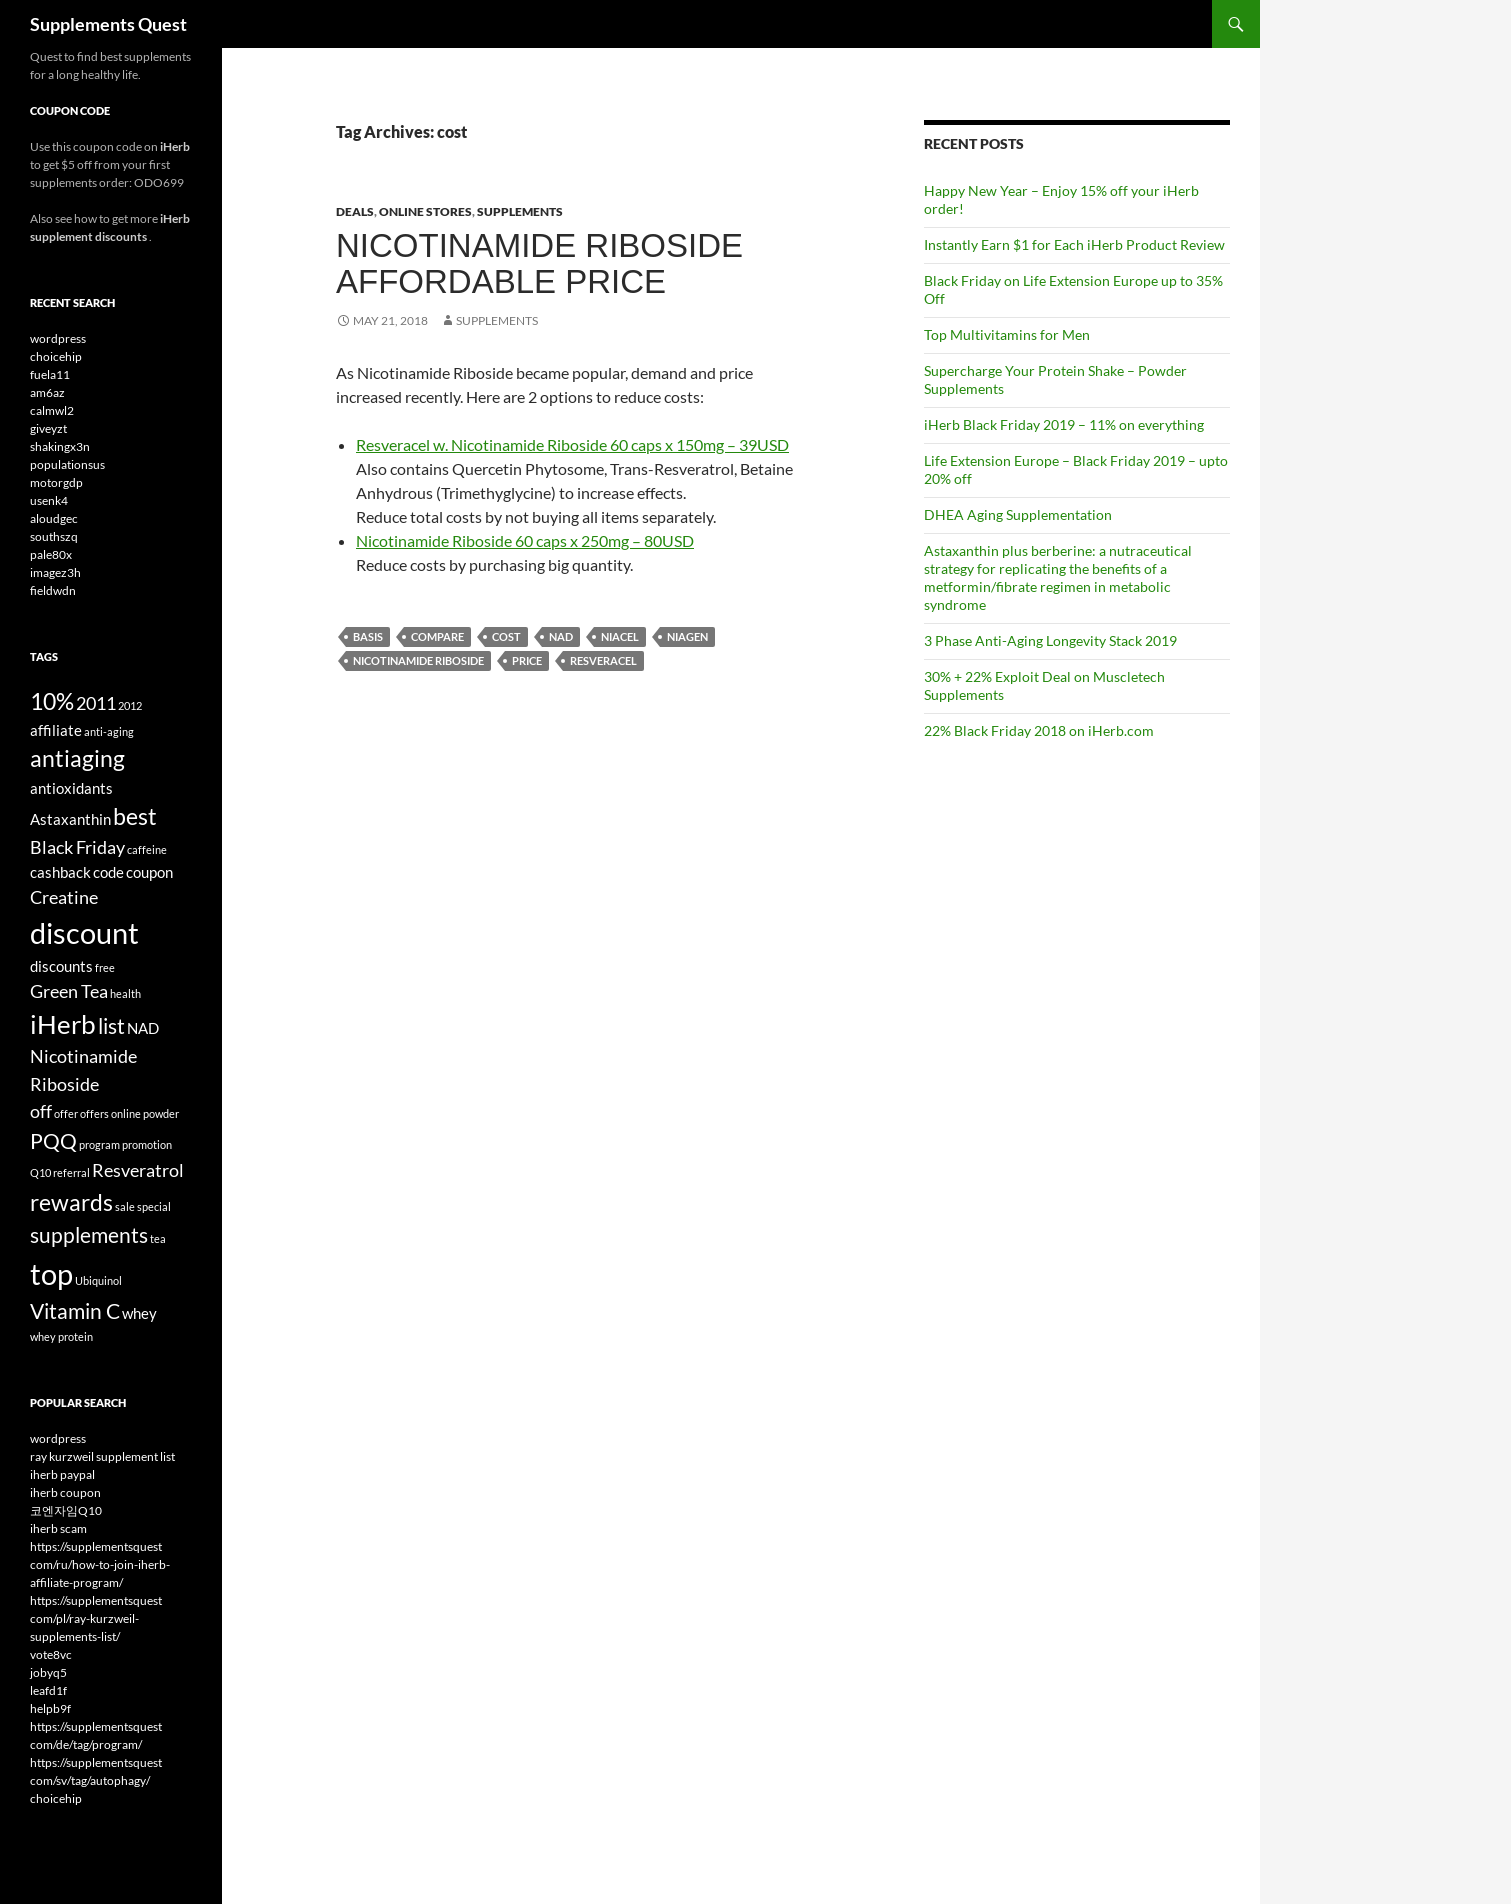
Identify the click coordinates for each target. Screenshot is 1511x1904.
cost (506, 636)
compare (437, 636)
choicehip (56, 356)
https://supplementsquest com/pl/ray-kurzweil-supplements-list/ (96, 1618)
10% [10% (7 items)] (52, 701)
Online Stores (425, 211)
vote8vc (51, 1654)
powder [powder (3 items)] (161, 1113)
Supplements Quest (108, 24)
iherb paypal (62, 1474)
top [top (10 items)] (51, 1273)
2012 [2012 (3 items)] (130, 705)
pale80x (51, 554)
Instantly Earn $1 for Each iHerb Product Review (1074, 244)
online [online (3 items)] (126, 1113)
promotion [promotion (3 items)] (147, 1144)
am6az (47, 392)
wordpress (58, 338)
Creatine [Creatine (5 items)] (64, 897)
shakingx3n (60, 446)
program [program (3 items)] (99, 1144)
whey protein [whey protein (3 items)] (61, 1336)
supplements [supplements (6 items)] (89, 1235)
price (527, 660)
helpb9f (50, 1708)
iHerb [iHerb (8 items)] (63, 1024)
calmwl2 (52, 410)
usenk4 (49, 500)
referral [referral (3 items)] (71, 1172)
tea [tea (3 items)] (158, 1238)
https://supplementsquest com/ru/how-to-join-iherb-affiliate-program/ (100, 1564)
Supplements (520, 211)
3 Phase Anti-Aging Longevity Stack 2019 (1050, 640)
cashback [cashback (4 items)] (60, 872)
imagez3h (55, 572)
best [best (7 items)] (135, 816)
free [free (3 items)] (105, 967)
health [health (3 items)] (125, 993)
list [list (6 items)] (111, 1026)
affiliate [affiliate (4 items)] (56, 730)
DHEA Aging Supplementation (1018, 514)
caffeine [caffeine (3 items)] (147, 849)
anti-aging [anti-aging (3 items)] (109, 731)
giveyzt (48, 428)
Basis (368, 636)
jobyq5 (48, 1672)
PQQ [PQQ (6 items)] (53, 1141)
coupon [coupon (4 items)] (149, 872)
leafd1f (48, 1690)
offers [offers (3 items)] (94, 1113)
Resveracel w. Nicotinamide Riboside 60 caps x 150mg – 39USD (572, 444)
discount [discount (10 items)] (84, 932)
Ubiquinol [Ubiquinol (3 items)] (98, 1280)
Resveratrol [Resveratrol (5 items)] (138, 1170)
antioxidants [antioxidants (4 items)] (71, 788)
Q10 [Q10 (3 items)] (40, 1172)
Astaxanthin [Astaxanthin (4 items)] (70, 819)
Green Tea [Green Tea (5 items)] (69, 991)
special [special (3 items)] (154, 1206)
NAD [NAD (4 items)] (143, 1028)
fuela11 (50, 374)
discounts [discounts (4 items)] (61, 966)
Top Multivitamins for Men (1007, 334)
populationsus (67, 464)
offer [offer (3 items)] (66, 1113)
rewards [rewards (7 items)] (71, 1202)
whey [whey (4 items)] (139, 1313)
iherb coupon (65, 1492)
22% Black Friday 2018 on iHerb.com (1039, 730)
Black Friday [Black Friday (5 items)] (77, 847)
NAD (561, 636)
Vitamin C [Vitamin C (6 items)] (75, 1311)
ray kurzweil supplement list (102, 1456)
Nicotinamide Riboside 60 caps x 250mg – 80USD (525, 540)
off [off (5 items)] (41, 1111)
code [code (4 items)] (108, 872)
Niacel (620, 636)
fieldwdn (53, 590)
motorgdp (56, 482)
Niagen (687, 636)
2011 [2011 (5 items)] (96, 703)
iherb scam (58, 1528)
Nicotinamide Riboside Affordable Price (539, 263)
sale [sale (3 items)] (125, 1206)
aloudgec (54, 518)
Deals (355, 211)
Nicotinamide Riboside (418, 660)
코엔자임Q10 (66, 1510)
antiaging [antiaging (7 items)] (77, 758)
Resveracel (603, 660)
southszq (54, 536)
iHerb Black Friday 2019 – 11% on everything (1064, 424)
